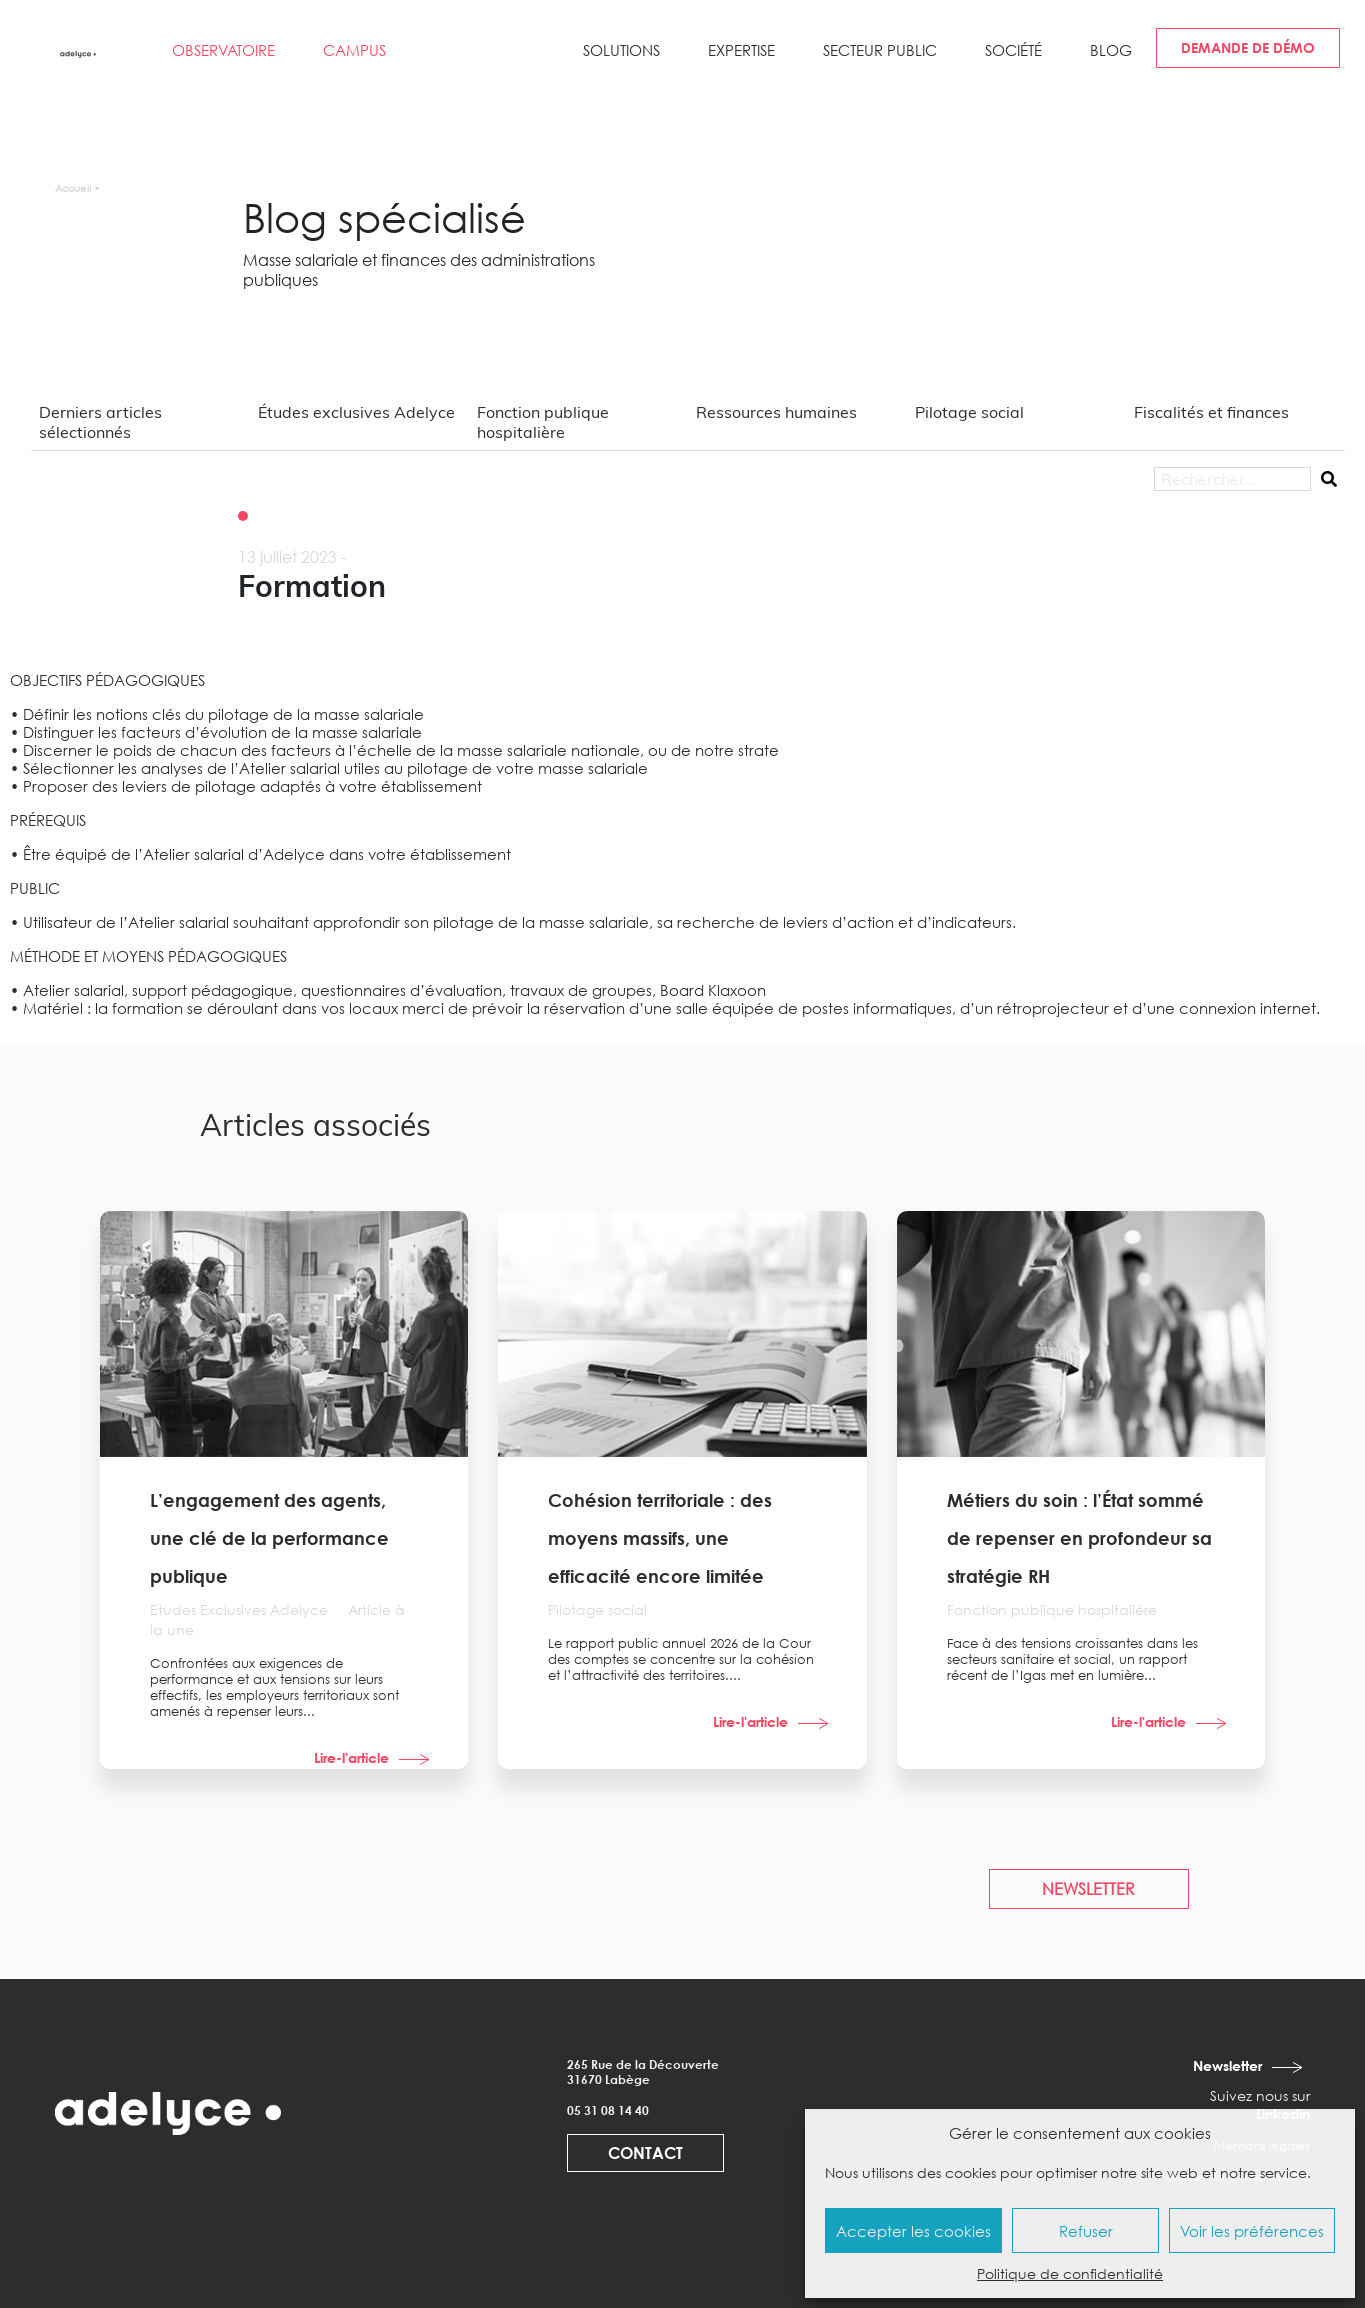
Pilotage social (969, 412)
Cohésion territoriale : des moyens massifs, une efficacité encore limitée (660, 1538)
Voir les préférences (1252, 2231)
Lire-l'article (351, 1757)
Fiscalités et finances (1211, 412)
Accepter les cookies (913, 2231)
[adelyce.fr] (79, 53)
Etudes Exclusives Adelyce (241, 1609)
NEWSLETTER (1088, 1889)
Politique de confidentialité (1070, 2273)
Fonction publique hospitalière (543, 422)
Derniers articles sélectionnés (100, 422)
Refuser (1086, 2231)
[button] (621, 58)
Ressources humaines (776, 412)
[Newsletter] (1289, 2067)
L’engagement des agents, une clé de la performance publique (269, 1538)
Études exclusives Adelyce (356, 412)
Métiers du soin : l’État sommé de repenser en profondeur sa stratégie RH (1079, 1538)
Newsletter (1227, 2065)
